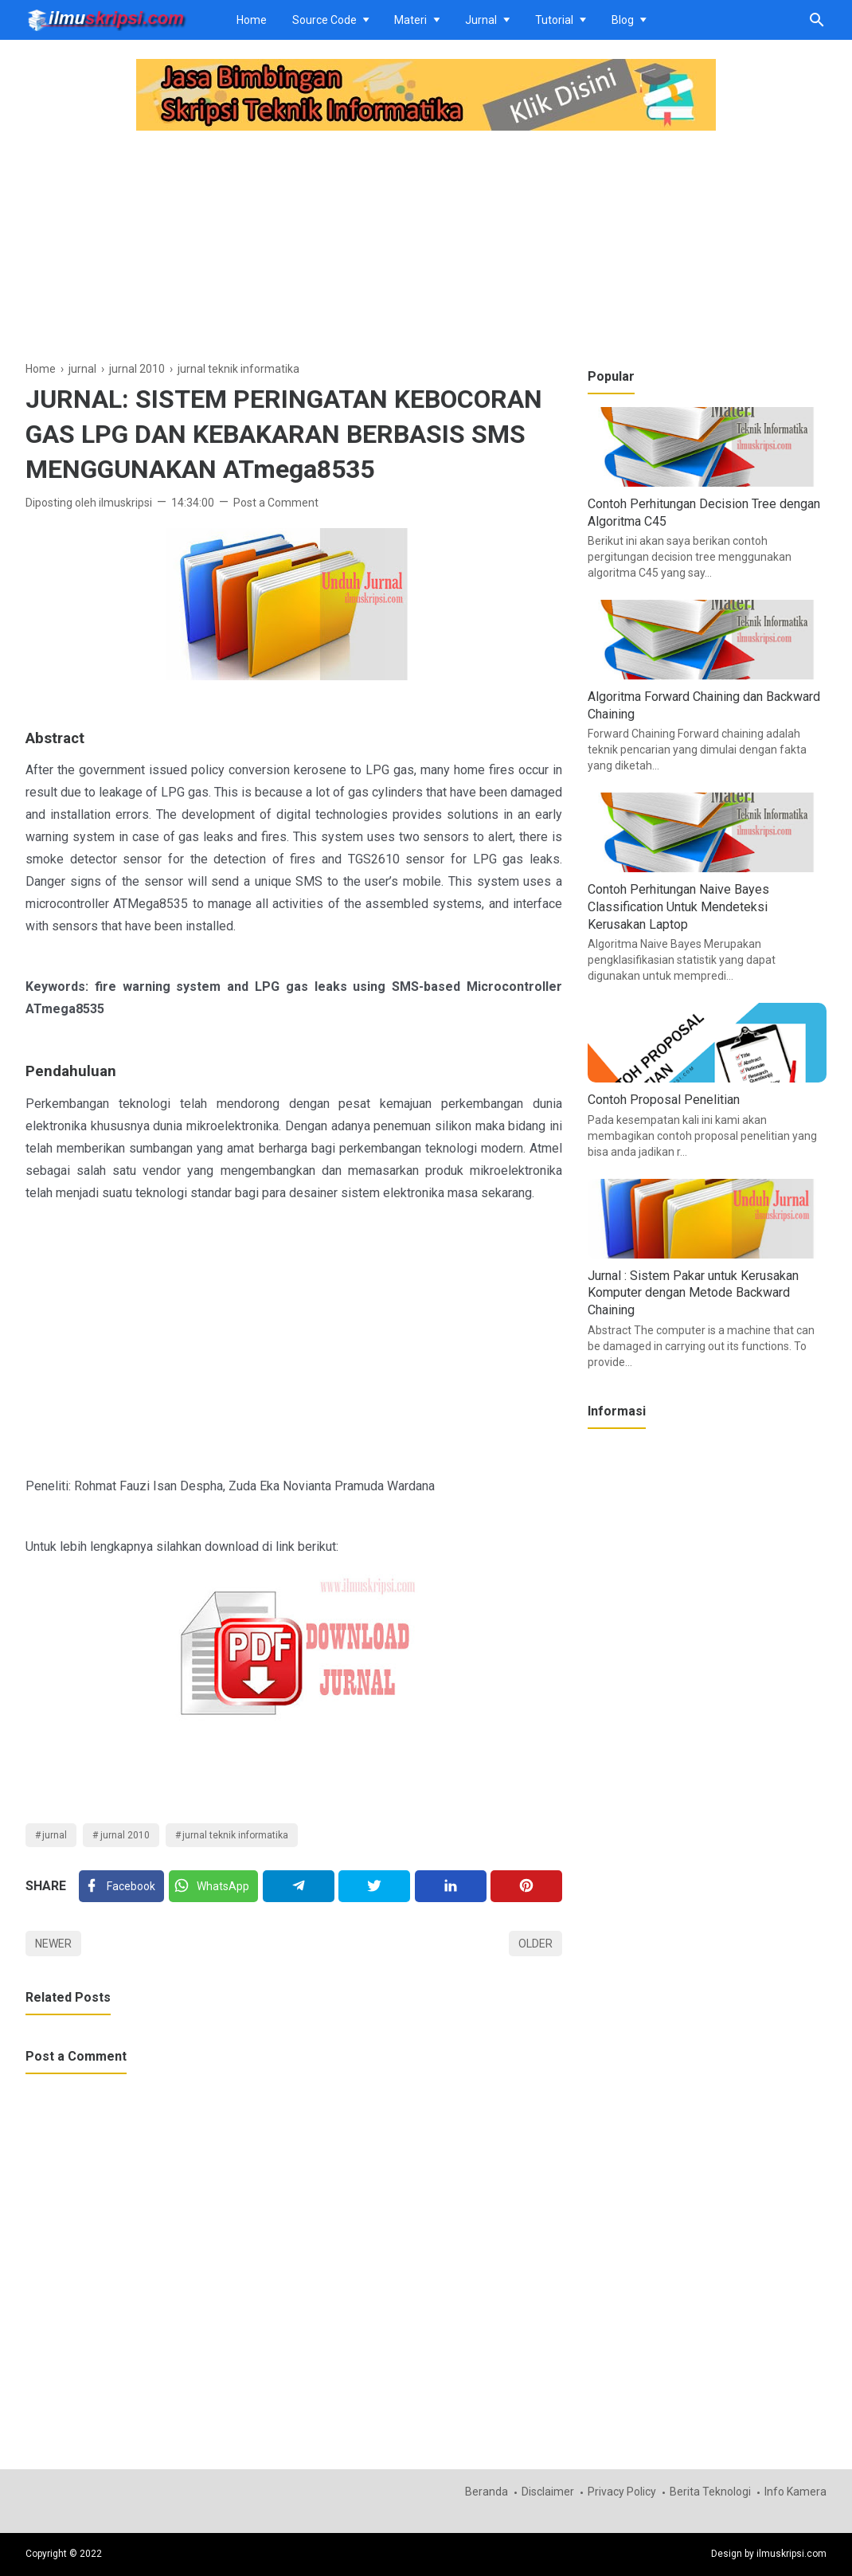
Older (535, 1943)
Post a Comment (276, 502)
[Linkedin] (451, 1886)
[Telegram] (298, 1886)
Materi (410, 20)
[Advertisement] (293, 247)
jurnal (54, 1835)
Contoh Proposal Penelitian (664, 1099)
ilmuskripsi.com (791, 2553)
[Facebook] (121, 1886)
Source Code (324, 20)
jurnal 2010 (125, 1835)
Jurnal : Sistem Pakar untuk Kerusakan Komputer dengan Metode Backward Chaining (693, 1292)
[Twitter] (213, 1886)
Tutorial (554, 20)
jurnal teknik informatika (235, 1835)
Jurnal (481, 20)
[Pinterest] (526, 1886)
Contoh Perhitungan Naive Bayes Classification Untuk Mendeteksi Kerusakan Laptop (678, 906)
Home (251, 20)
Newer (53, 1943)
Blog (623, 20)
